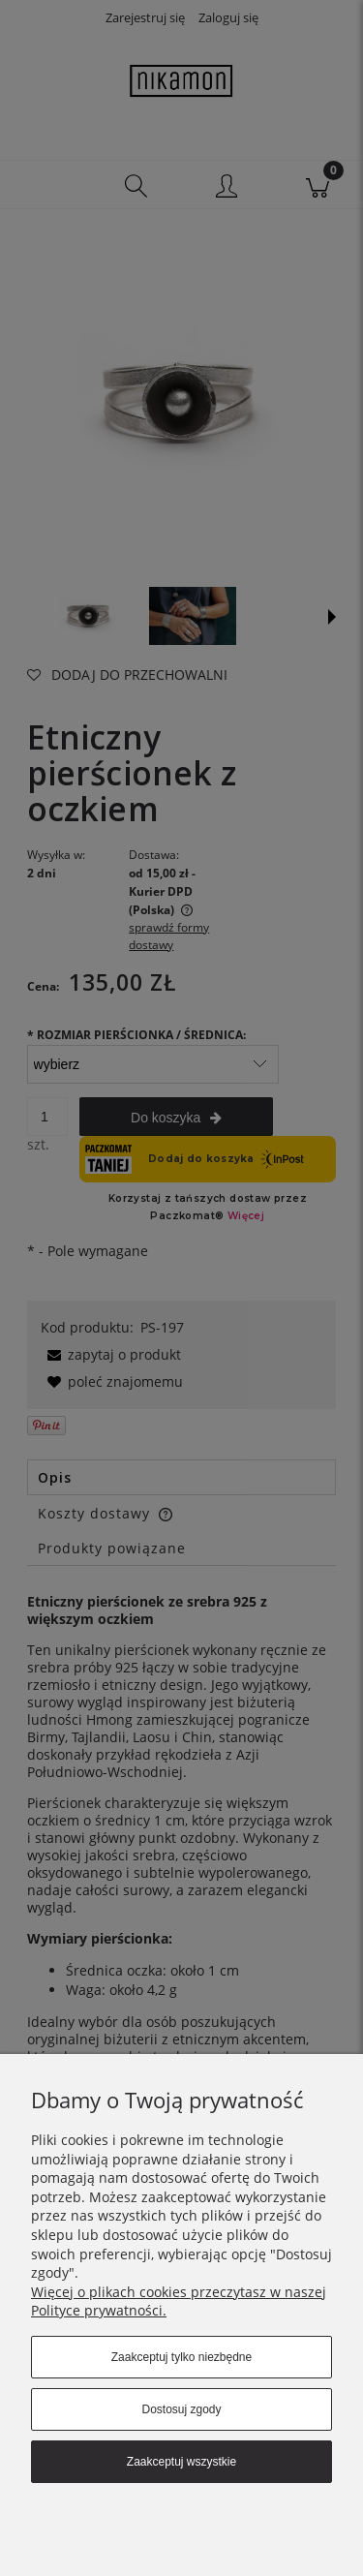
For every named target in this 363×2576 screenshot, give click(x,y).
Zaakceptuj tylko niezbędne (181, 2357)
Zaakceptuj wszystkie (181, 2462)
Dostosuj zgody (181, 2409)
